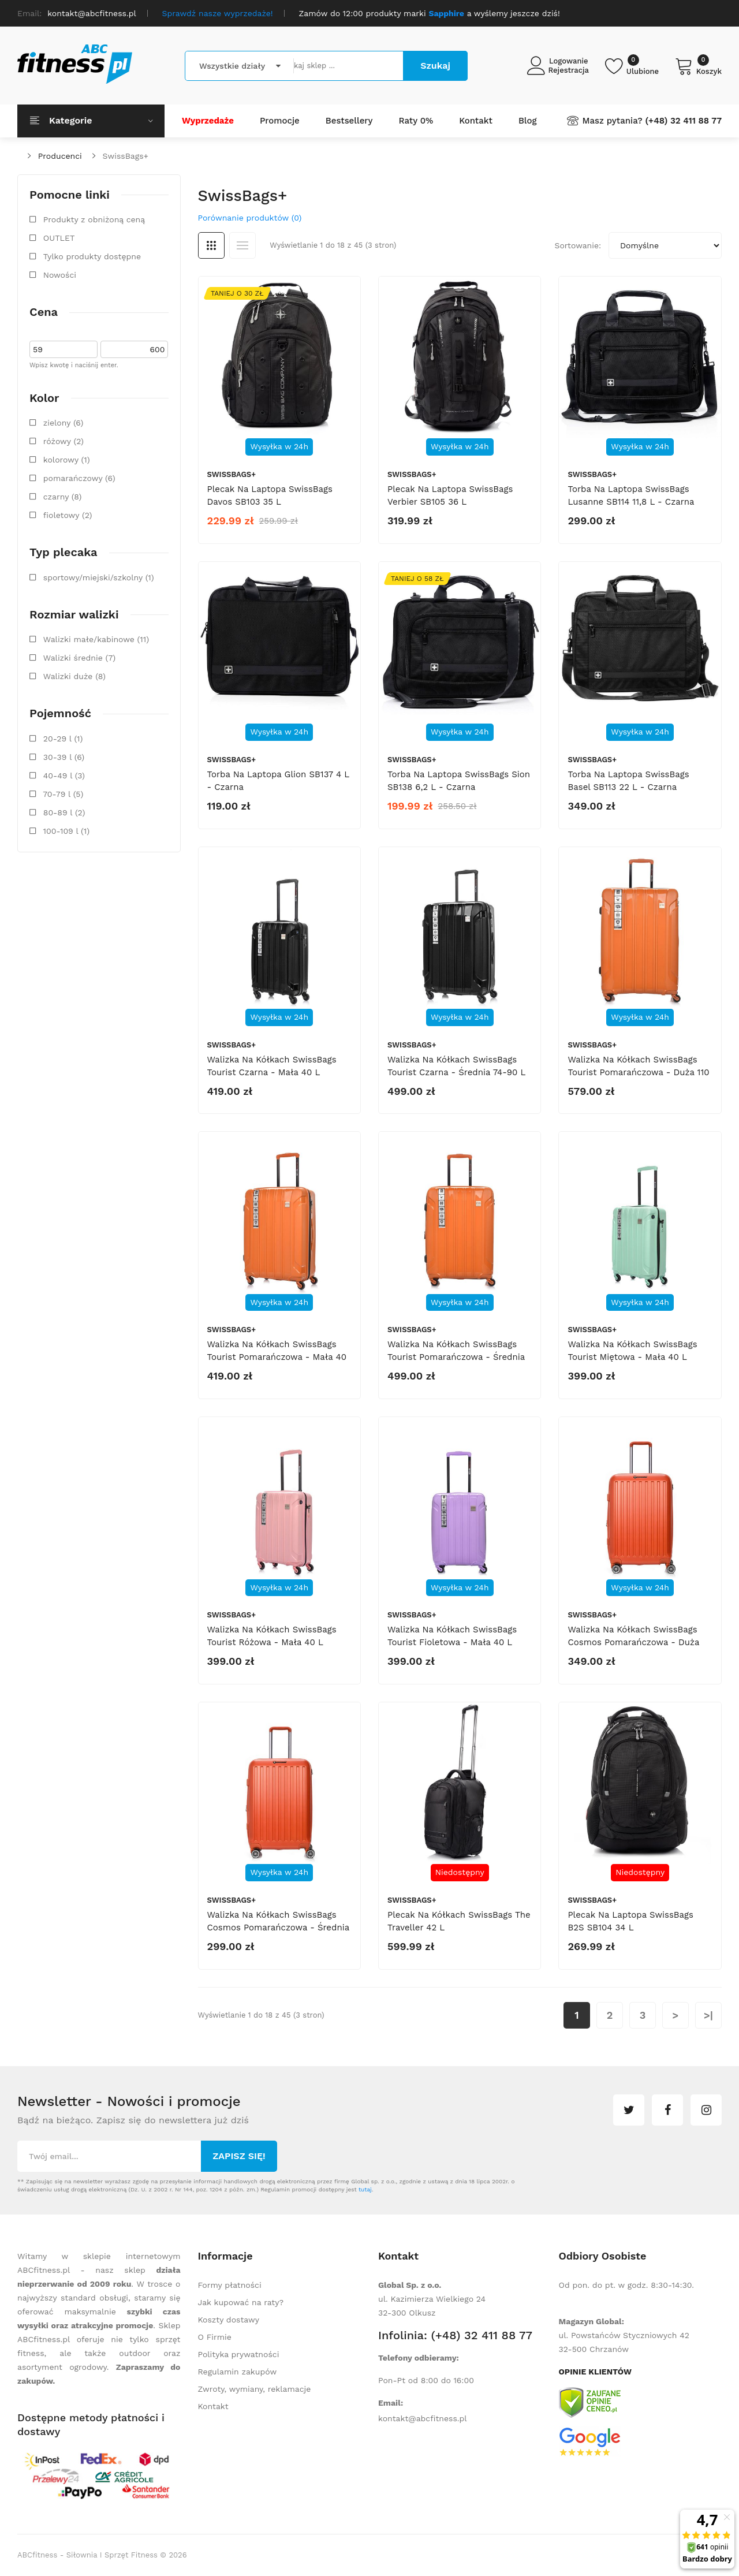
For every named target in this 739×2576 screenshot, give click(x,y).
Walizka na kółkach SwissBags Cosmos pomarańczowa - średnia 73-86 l (278, 1927)
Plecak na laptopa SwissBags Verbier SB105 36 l (450, 495)
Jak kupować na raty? (241, 2302)
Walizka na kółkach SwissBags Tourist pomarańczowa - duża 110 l (638, 1072)
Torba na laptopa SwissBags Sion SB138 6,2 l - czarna (458, 780)
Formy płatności (230, 2285)
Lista (242, 245)
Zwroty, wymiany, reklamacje (254, 2389)
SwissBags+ (125, 156)
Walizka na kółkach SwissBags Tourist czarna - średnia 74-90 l (456, 1066)
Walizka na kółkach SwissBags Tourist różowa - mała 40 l (272, 1635)
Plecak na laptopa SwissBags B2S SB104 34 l (630, 1921)
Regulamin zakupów (237, 2371)
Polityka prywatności (238, 2354)
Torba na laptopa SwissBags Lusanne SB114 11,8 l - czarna (631, 495)
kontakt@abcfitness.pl (422, 2418)
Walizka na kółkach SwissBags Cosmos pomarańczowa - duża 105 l (633, 1642)
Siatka (211, 245)
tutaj (365, 2189)
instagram (706, 2110)
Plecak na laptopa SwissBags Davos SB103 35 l (270, 495)
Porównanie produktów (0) (250, 217)
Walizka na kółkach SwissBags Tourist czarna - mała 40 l (272, 1066)
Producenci (60, 156)
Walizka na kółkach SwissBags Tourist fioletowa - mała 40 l (452, 1635)
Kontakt (213, 2406)
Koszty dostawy (228, 2319)
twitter (628, 2110)
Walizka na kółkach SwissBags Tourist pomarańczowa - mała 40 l (277, 1357)
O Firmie (215, 2337)
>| (708, 2015)
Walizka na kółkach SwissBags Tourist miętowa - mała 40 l (632, 1350)
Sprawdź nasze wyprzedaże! (217, 13)
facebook (667, 2110)
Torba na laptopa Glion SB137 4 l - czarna (278, 780)
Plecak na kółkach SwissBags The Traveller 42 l (459, 1921)
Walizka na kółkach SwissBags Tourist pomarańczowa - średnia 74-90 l (456, 1357)
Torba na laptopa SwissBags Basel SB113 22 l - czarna (628, 780)
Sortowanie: (577, 245)
